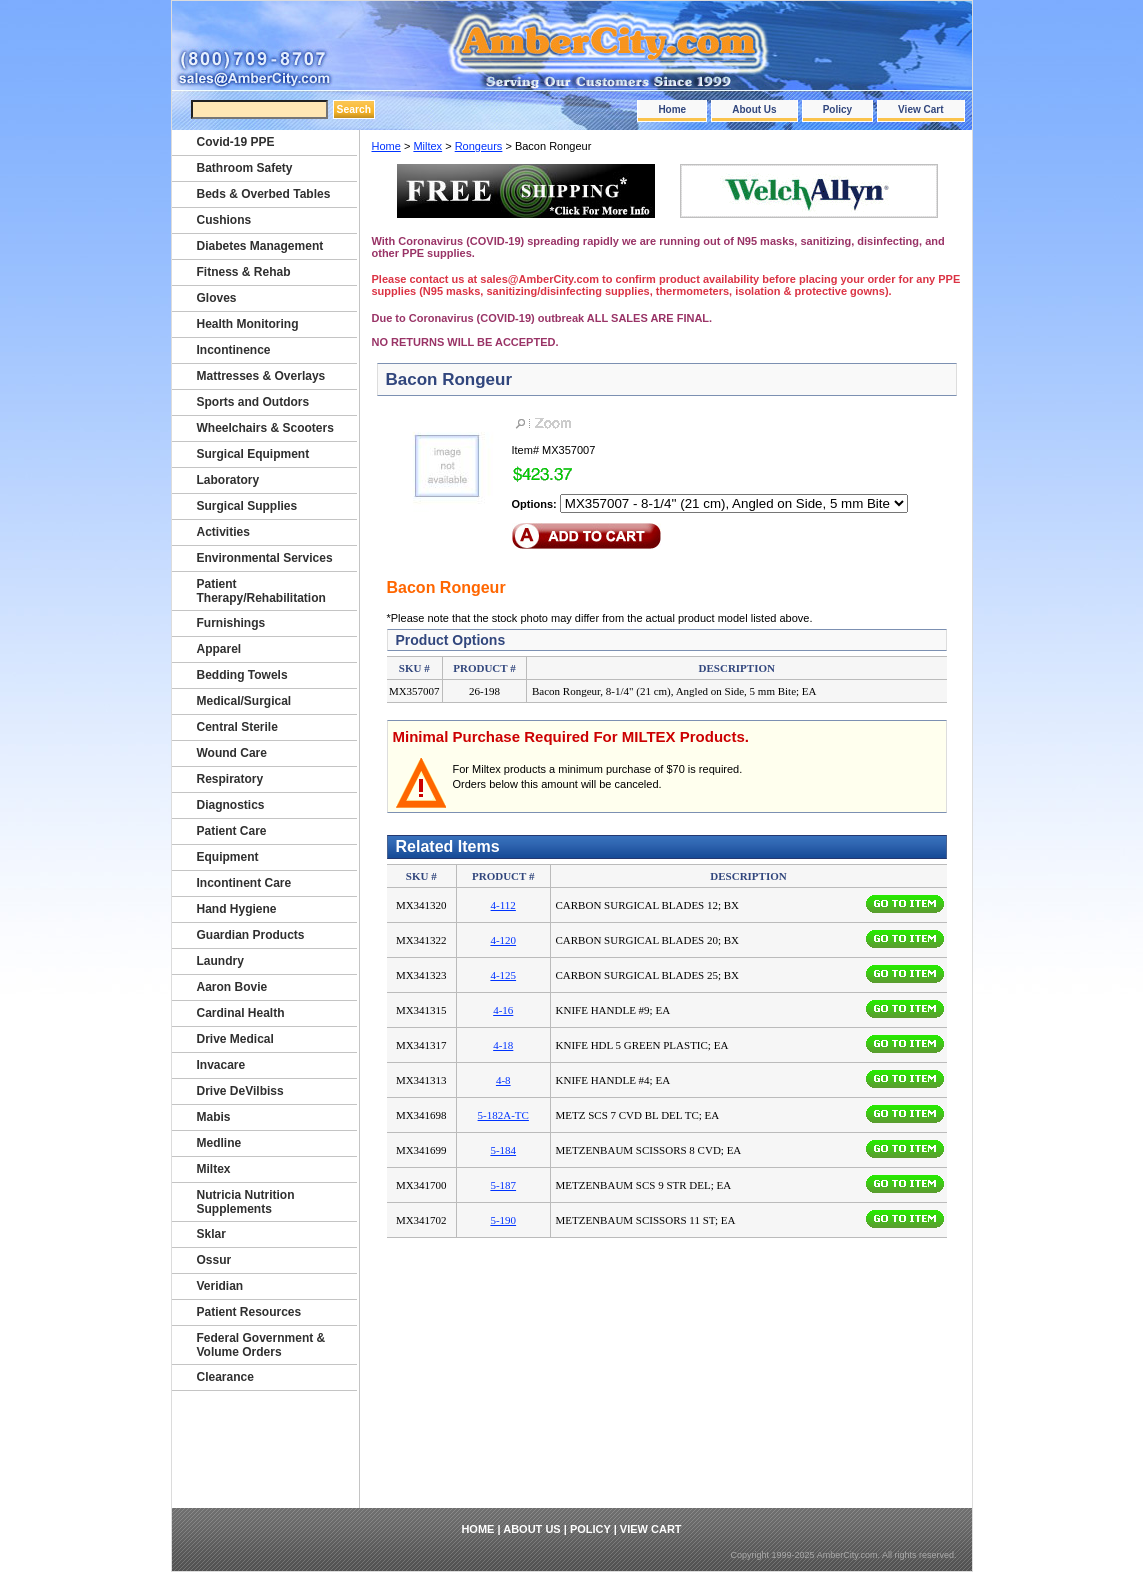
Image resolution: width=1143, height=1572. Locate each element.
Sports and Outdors (253, 402)
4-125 (503, 975)
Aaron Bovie (232, 987)
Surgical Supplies (247, 506)
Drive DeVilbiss (240, 1091)
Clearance (225, 1377)
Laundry (220, 961)
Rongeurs (479, 146)
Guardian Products (251, 935)
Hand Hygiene (237, 909)
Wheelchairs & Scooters (265, 428)
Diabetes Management (260, 246)
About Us (754, 109)
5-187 (503, 1185)
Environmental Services (265, 558)
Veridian (220, 1286)
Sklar (211, 1234)
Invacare (221, 1065)
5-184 (503, 1150)
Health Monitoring (248, 324)
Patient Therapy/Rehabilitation (261, 591)
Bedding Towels (242, 675)
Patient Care (232, 831)
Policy (837, 109)
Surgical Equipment (253, 454)
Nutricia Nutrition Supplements (246, 1202)
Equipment (228, 857)
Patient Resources (249, 1312)
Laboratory (228, 480)
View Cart (920, 109)
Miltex (427, 146)
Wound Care (232, 753)
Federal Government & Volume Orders (261, 1345)
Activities (223, 532)
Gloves (217, 298)
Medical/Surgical (244, 701)
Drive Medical (235, 1039)
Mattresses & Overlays (261, 376)
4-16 (503, 1010)
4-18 (503, 1045)
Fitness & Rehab (244, 272)
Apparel (219, 649)
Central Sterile (237, 727)
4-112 (503, 905)
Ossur (214, 1260)
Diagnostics (231, 805)
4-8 (503, 1080)
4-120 (503, 940)
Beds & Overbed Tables (264, 194)
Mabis (214, 1117)
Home (672, 109)
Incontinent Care (244, 883)
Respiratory (230, 779)
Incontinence (234, 350)
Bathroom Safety (245, 168)
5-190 (503, 1220)
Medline (219, 1143)
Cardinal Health (241, 1013)
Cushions (224, 220)
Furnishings (231, 623)
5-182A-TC (503, 1115)
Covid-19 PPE (236, 142)
